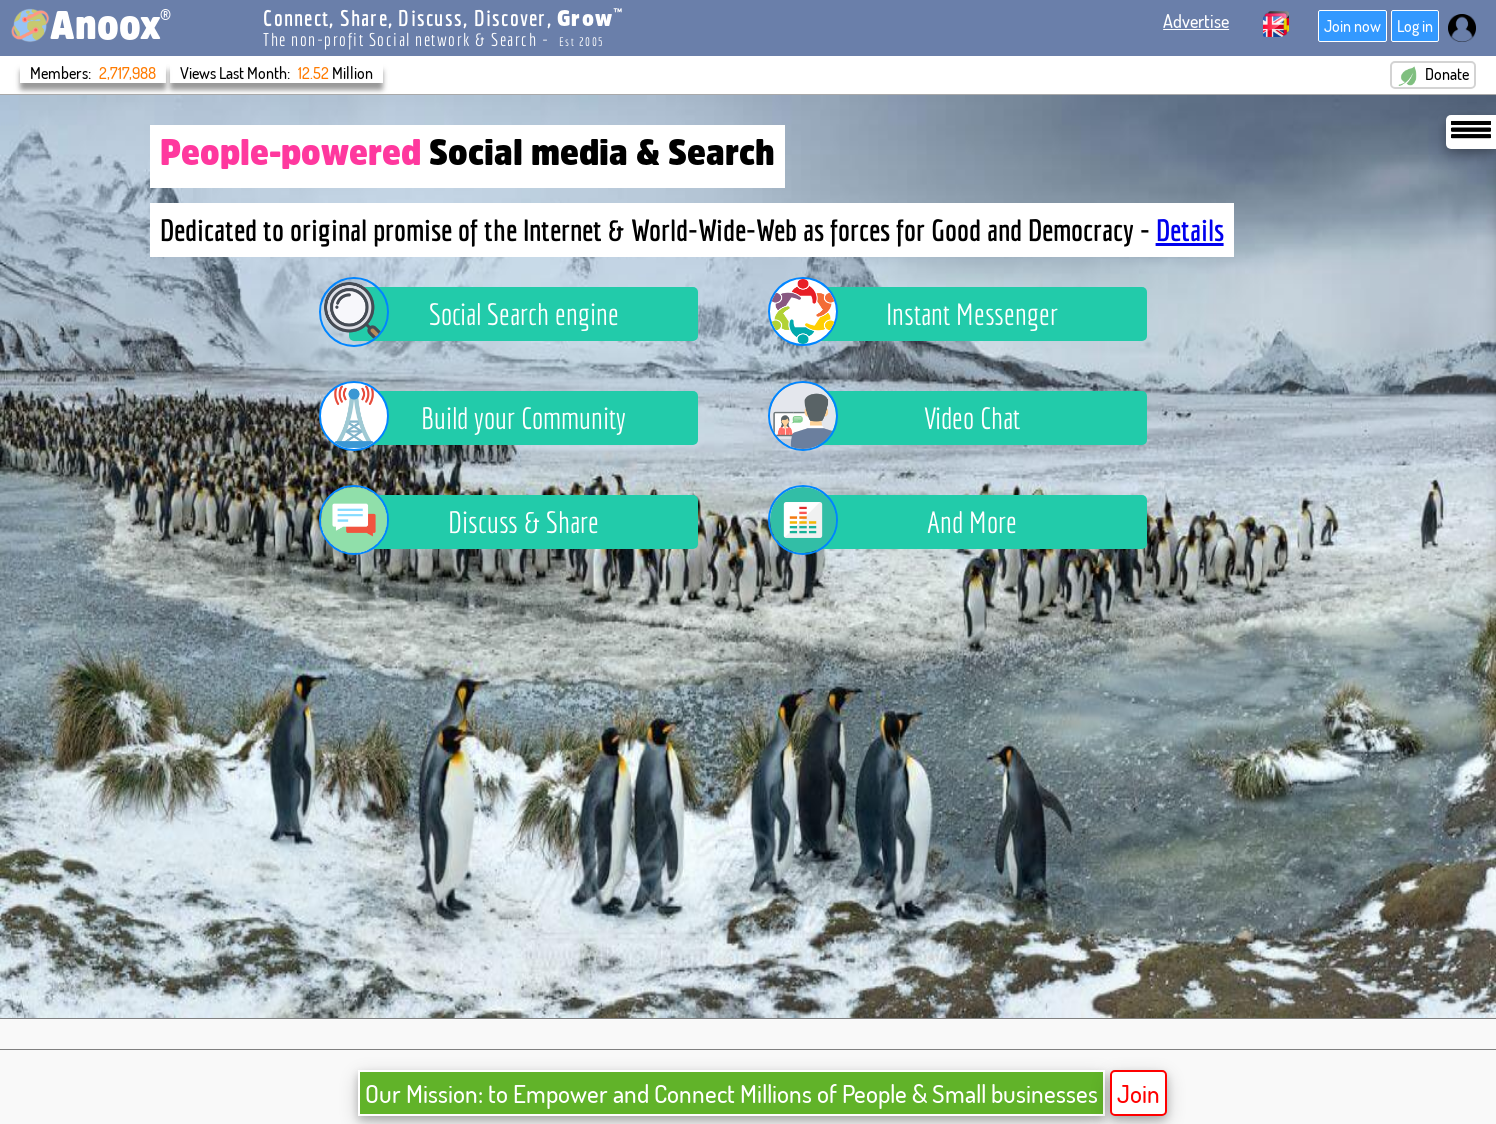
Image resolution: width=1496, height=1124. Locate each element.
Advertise (1196, 21)
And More (907, 522)
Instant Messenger (928, 314)
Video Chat (909, 418)
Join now (1352, 26)
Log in (1415, 26)
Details (1190, 230)
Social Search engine (483, 314)
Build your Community (487, 418)
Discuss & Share (474, 522)
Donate (705, 75)
